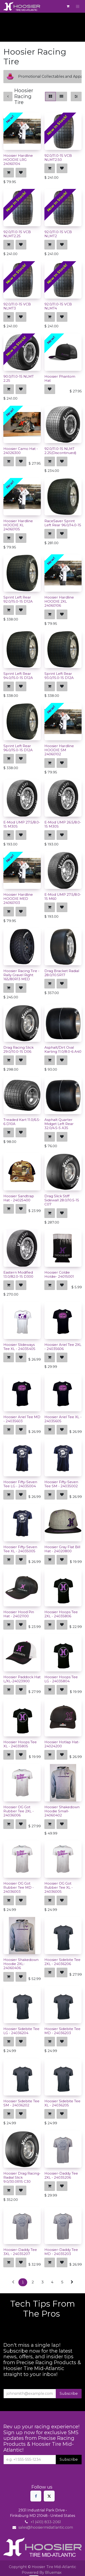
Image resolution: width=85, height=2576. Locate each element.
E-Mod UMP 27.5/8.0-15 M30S (21, 824)
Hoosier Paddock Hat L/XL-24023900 (22, 1679)
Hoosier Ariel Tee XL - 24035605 (63, 1419)
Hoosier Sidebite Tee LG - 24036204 (21, 2031)
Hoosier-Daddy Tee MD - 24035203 (61, 2252)
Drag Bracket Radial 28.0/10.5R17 (61, 973)
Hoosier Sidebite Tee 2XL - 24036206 (62, 1962)
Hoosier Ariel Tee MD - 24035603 (21, 1419)
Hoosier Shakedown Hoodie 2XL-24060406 (21, 1964)
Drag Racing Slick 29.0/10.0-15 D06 (18, 1049)
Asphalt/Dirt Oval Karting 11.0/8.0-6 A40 (62, 1049)
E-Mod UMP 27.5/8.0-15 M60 (62, 896)
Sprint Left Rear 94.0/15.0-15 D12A (18, 675)
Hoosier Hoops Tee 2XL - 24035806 (61, 1614)
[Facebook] (35, 2496)
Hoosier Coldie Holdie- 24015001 (59, 1274)
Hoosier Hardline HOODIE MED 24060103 (18, 898)
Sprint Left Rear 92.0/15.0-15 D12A (18, 599)
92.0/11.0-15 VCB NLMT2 (58, 234)
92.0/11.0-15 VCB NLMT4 (58, 306)
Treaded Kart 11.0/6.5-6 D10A (21, 1121)
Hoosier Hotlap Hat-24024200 (62, 1744)
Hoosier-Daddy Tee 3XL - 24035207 (20, 2252)
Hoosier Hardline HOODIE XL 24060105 (18, 525)
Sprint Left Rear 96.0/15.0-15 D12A (18, 748)
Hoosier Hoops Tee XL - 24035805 (20, 1744)
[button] (8, 172)
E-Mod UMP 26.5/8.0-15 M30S (62, 824)
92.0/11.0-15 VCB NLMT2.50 (58, 157)
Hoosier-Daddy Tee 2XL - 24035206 (61, 2175)
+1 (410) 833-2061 (46, 2522)
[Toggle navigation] (78, 6)
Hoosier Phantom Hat (59, 378)
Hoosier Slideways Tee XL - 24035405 (19, 1346)
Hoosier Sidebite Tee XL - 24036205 (62, 2103)
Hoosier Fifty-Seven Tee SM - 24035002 (61, 1484)
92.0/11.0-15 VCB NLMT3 (17, 306)
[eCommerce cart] (68, 6)
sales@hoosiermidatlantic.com (45, 2527)
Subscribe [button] (69, 2393)
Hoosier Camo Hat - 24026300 (20, 451)
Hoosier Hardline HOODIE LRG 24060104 (18, 159)
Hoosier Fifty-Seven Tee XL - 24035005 (20, 1549)
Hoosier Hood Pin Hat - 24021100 (18, 1614)
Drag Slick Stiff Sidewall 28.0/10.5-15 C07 (61, 1200)
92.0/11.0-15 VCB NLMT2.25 (17, 234)
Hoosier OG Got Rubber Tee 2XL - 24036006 (18, 1811)
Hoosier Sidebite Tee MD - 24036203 (62, 2031)
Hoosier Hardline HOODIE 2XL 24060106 (59, 601)
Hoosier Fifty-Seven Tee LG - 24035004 (20, 1484)
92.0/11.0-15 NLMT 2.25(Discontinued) (60, 451)
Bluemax (53, 2572)
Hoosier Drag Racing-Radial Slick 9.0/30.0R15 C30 (22, 2177)
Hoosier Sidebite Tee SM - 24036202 (21, 2103)
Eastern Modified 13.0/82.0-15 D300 (18, 1274)
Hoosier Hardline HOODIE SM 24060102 (59, 750)
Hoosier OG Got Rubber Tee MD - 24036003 (18, 1887)
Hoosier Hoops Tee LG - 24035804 (61, 1679)
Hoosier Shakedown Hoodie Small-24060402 (62, 1811)
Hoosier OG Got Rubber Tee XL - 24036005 (58, 1887)
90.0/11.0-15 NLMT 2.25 (18, 378)
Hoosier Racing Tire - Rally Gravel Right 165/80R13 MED (21, 975)
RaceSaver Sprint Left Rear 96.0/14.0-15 (62, 523)
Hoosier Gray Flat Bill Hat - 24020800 (62, 1549)
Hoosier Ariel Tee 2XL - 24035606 (62, 1346)
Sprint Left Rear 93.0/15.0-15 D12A (59, 675)
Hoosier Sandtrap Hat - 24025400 (18, 1198)
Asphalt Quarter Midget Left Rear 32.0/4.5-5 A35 (59, 1123)
